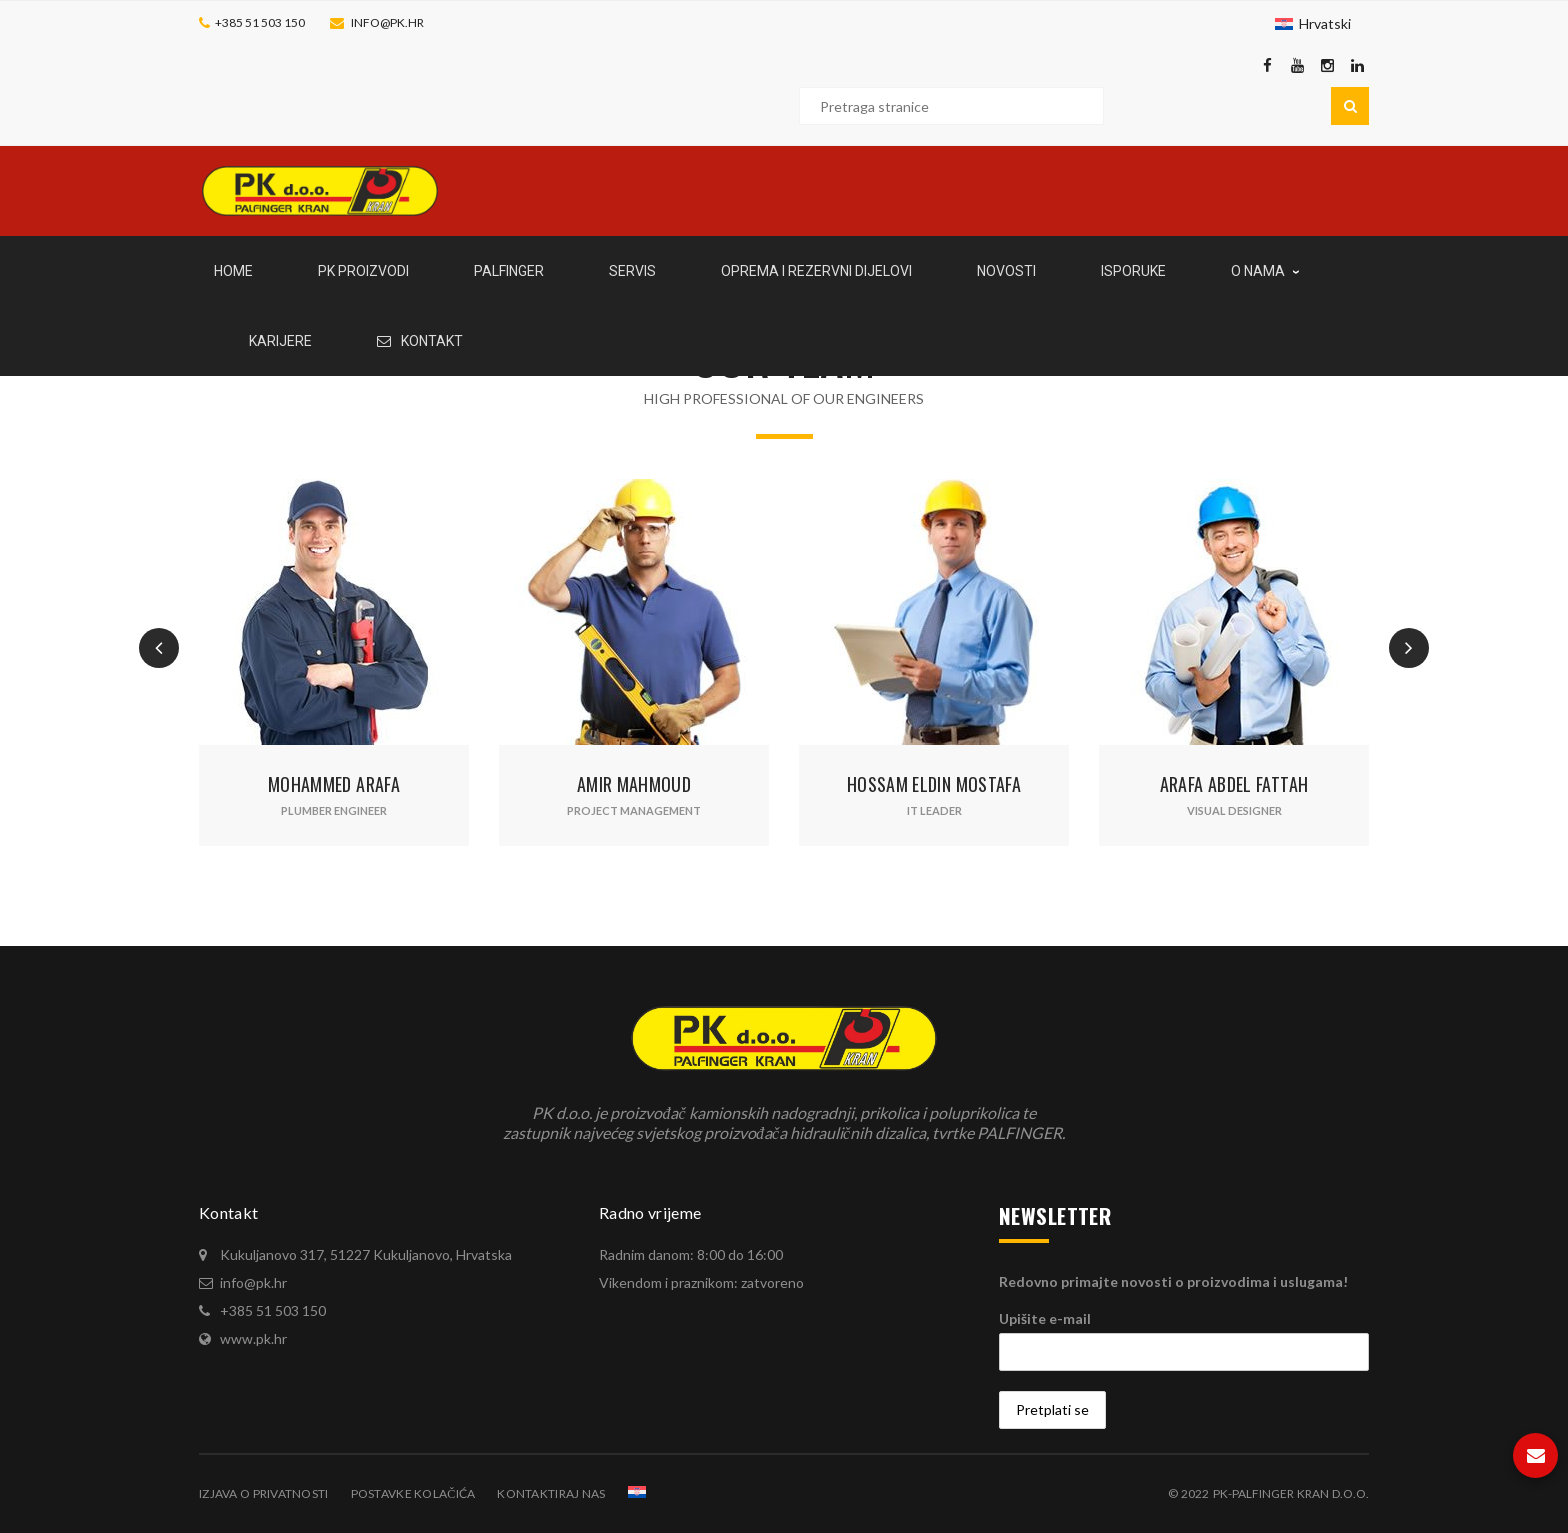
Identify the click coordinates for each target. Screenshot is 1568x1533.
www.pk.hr (253, 1338)
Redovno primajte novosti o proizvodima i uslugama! (1173, 1281)
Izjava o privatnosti (264, 1493)
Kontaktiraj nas (551, 1493)
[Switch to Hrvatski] (1313, 24)
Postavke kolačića (413, 1493)
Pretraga (1350, 106)
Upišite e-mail (1045, 1318)
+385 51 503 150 (260, 22)
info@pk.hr (387, 22)
